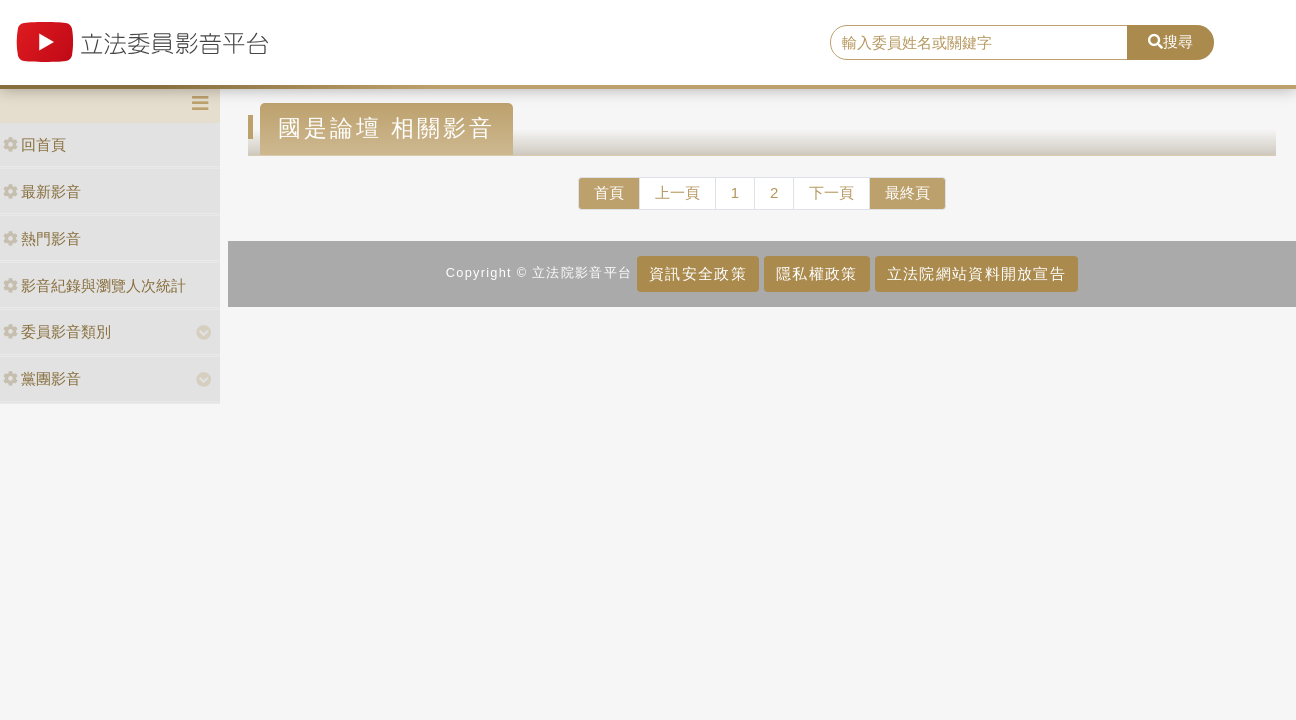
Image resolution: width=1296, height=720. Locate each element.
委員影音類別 (57, 331)
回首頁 (34, 144)
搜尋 (1170, 41)
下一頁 (831, 192)
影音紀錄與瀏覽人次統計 (94, 285)
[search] (979, 43)
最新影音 (42, 191)
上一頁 (677, 192)
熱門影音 (42, 238)
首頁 (609, 192)
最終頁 (907, 192)
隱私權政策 (816, 273)
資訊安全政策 (698, 273)
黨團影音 (42, 378)
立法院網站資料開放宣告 (976, 273)
